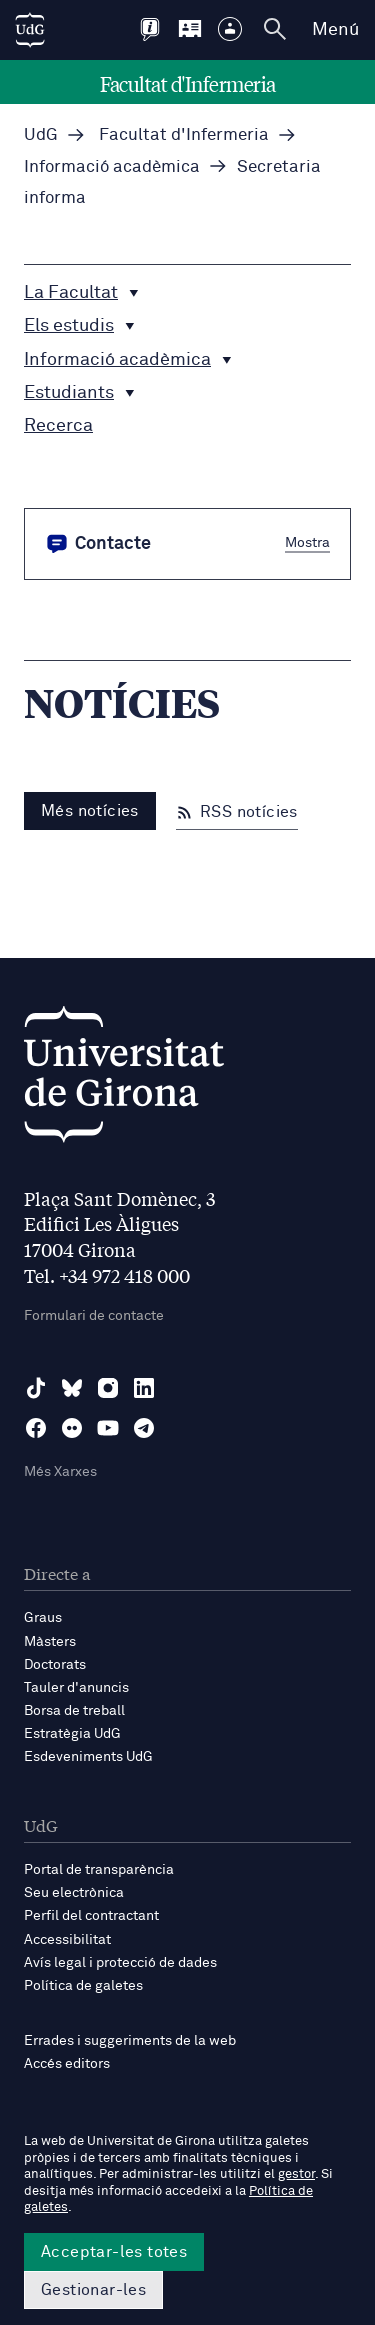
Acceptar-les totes (114, 2252)
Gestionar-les (93, 2290)
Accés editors (67, 2064)
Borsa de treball (74, 1711)
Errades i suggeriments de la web (130, 2041)
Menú (335, 30)
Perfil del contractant (91, 1916)
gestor (296, 2174)
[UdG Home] (30, 30)
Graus (43, 1618)
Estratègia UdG (72, 1734)
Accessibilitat (67, 1940)
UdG (41, 135)
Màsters (50, 1642)
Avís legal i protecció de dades (120, 1963)
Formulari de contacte (94, 1316)
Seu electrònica (74, 1893)
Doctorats (55, 1665)
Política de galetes (83, 1986)
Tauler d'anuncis (76, 1688)
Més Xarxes (60, 1472)
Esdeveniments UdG (88, 1757)
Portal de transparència (99, 1870)
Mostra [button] (307, 542)
